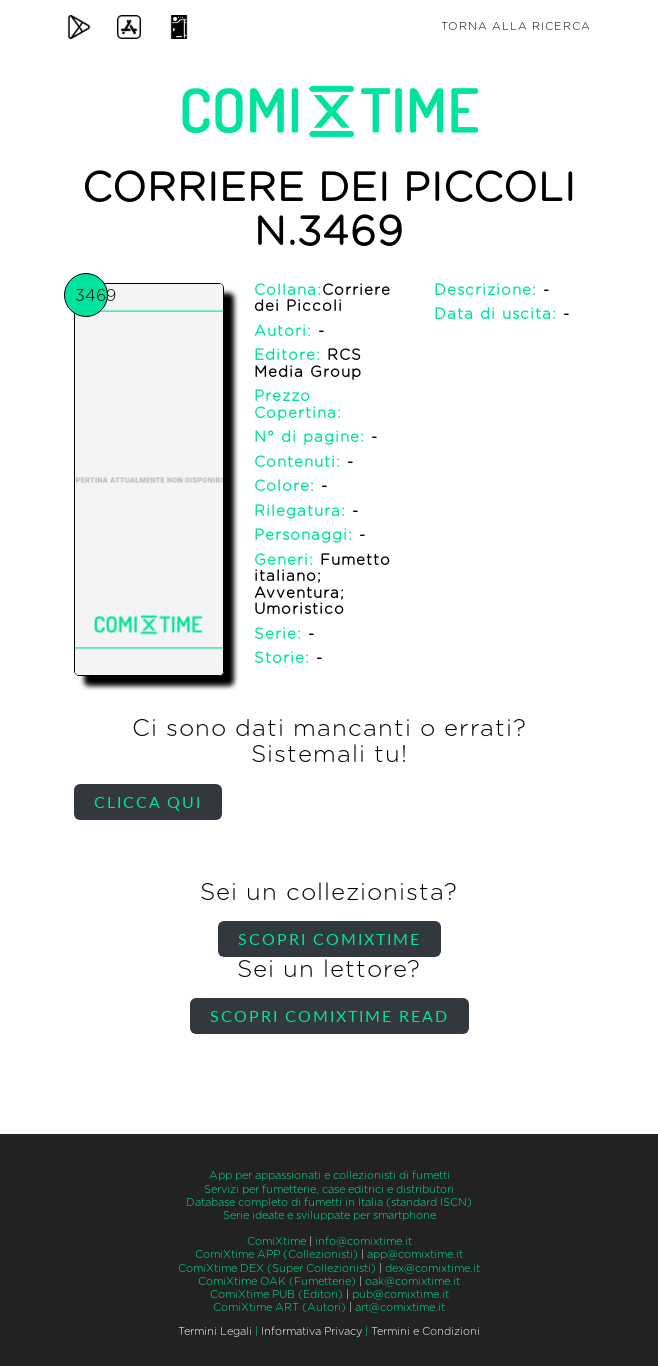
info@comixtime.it (363, 1241)
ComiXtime (276, 1241)
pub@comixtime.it (400, 1294)
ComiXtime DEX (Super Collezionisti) (277, 1268)
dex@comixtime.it (432, 1268)
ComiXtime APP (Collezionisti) (276, 1254)
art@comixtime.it (400, 1307)
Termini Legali (215, 1331)
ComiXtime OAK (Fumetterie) (277, 1281)
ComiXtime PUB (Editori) (276, 1294)
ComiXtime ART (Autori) (279, 1307)
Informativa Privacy (311, 1331)
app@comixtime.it (415, 1254)
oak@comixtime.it (412, 1281)
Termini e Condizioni (425, 1331)
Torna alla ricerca (516, 26)
